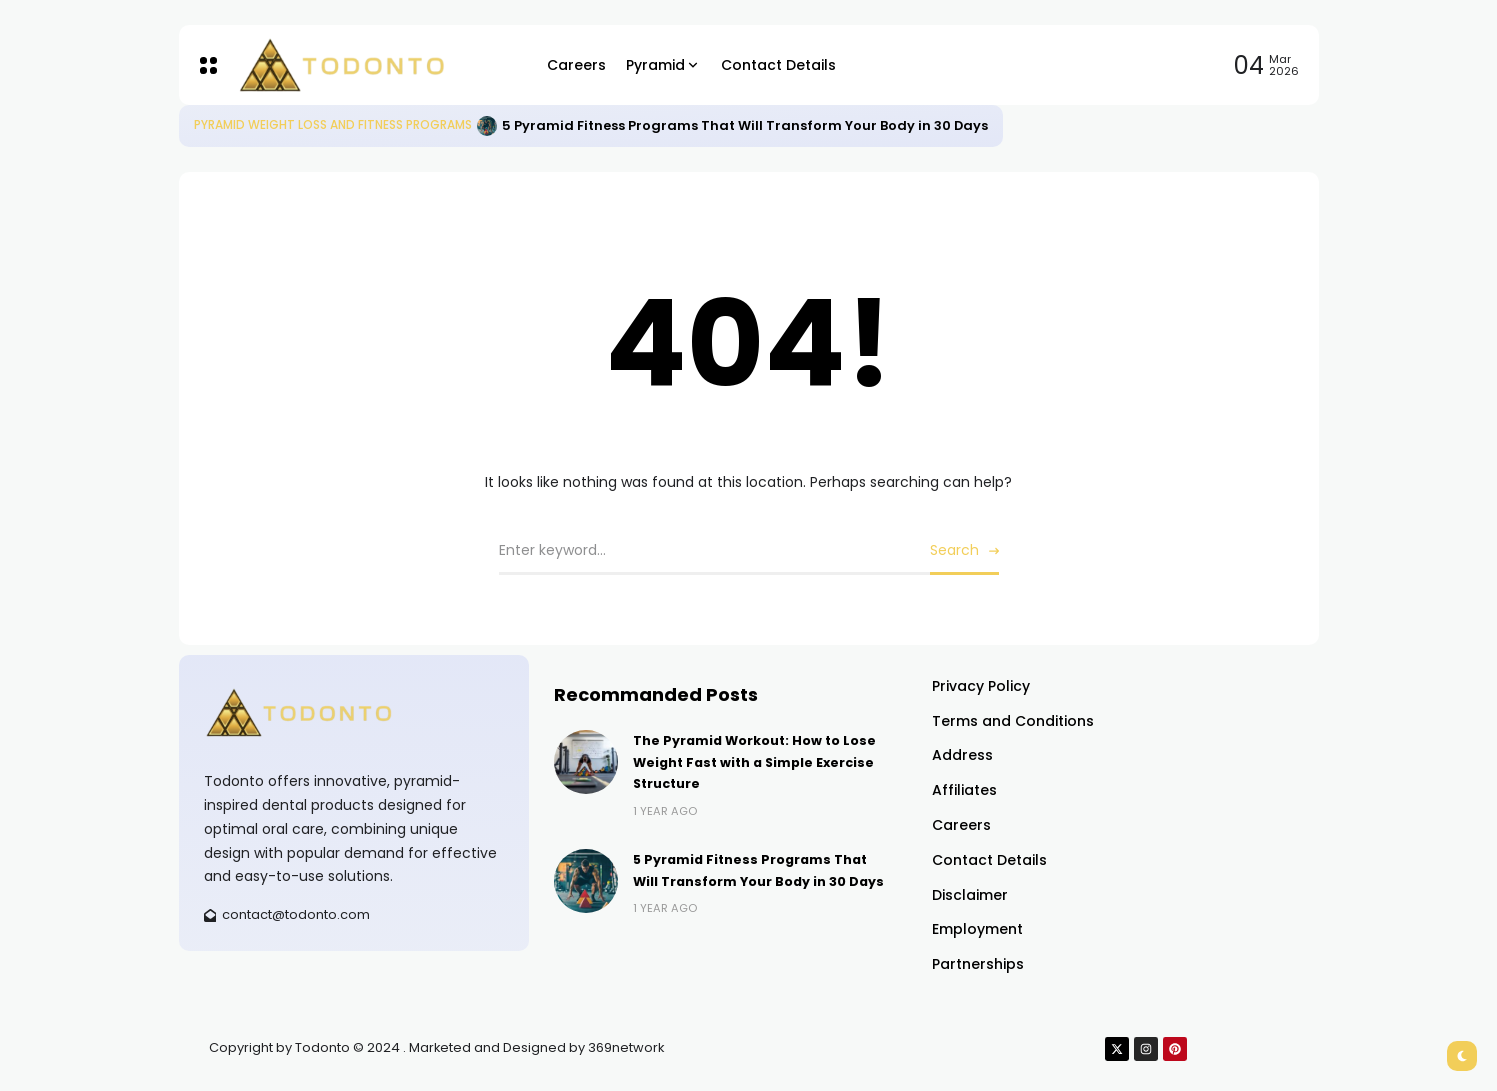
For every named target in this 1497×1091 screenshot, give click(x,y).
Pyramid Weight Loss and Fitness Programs (333, 125)
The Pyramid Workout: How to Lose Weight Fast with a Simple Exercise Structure (754, 762)
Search (954, 550)
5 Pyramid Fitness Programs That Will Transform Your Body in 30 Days (745, 125)
